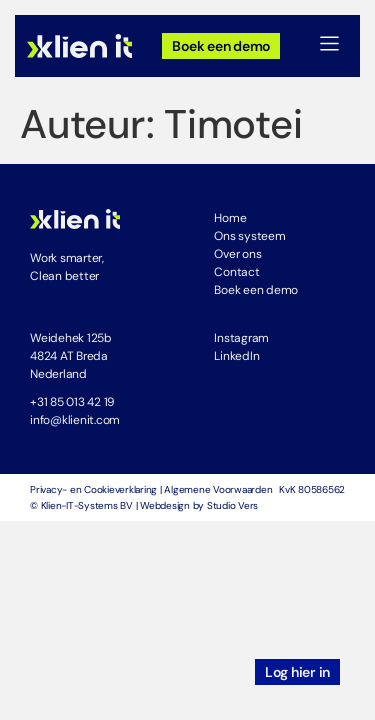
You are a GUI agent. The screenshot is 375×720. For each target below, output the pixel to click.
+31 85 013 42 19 (72, 402)
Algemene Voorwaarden (218, 489)
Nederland (58, 374)
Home (230, 218)
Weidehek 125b (71, 338)
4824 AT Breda (69, 356)
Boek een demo (256, 290)
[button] (330, 46)
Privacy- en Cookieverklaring (93, 489)
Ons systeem (249, 236)
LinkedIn (236, 356)
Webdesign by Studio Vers (199, 505)
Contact (236, 272)
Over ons (237, 254)
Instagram (241, 338)
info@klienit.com (75, 420)
